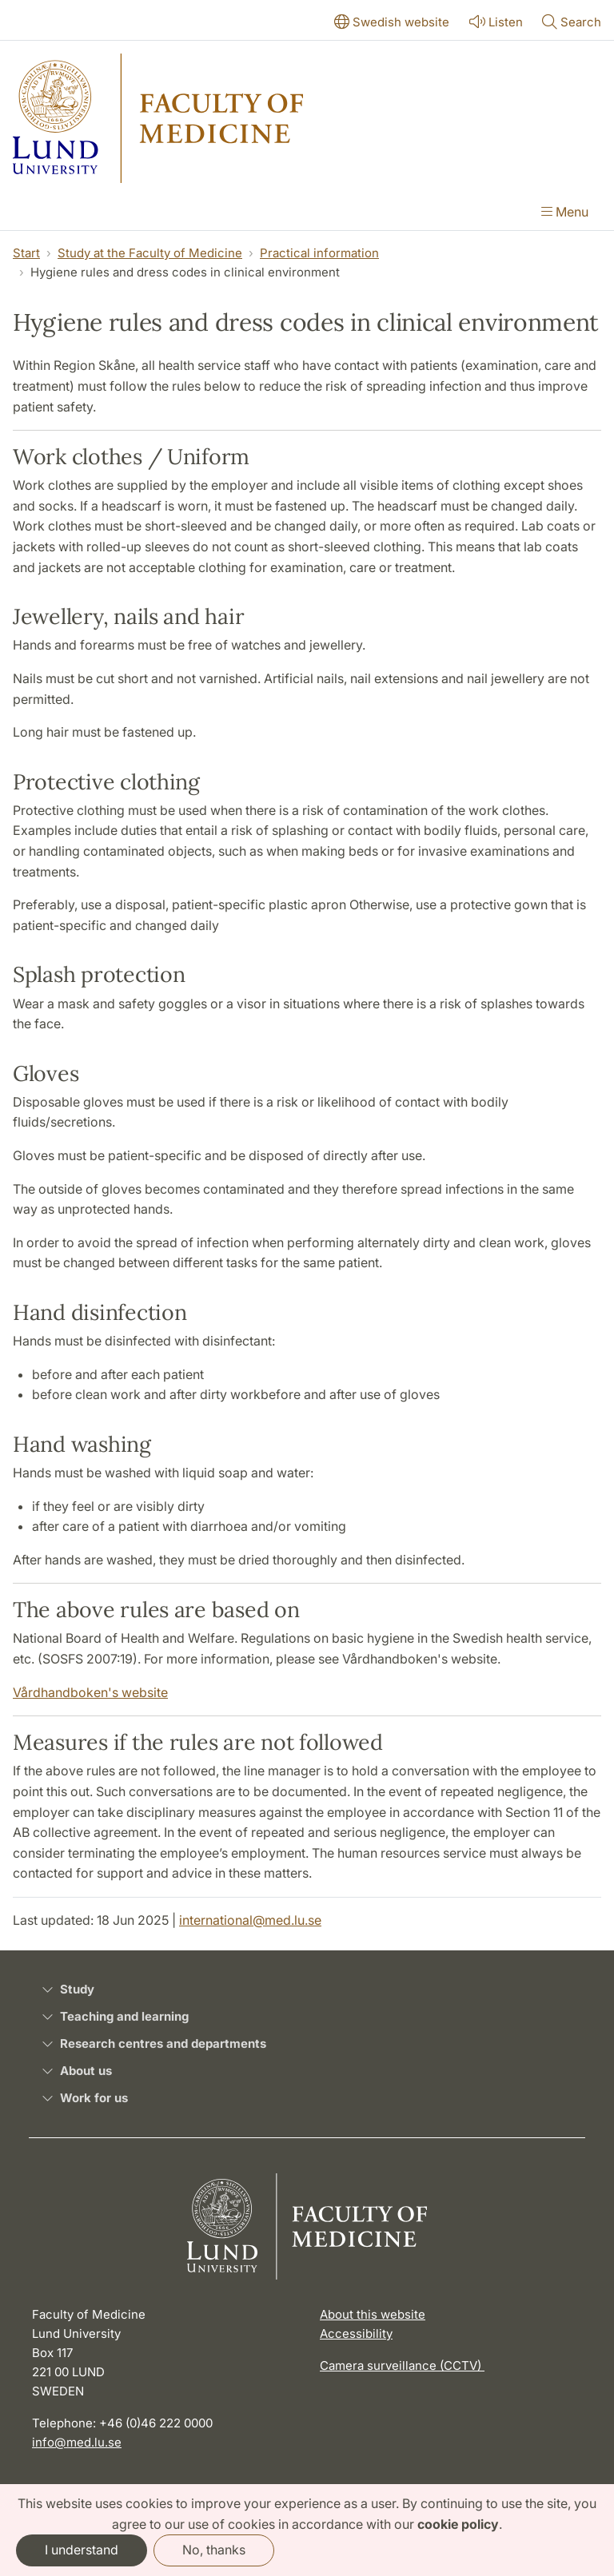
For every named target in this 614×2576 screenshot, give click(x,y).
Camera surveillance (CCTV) (402, 2365)
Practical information (319, 252)
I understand (81, 2550)
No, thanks (213, 2550)
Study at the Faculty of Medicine (150, 252)
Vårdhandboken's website (90, 1692)
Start (26, 252)
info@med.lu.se (77, 2442)
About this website (372, 2314)
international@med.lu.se (250, 1920)
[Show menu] (564, 213)
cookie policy (458, 2524)
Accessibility (356, 2333)
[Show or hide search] (571, 23)
